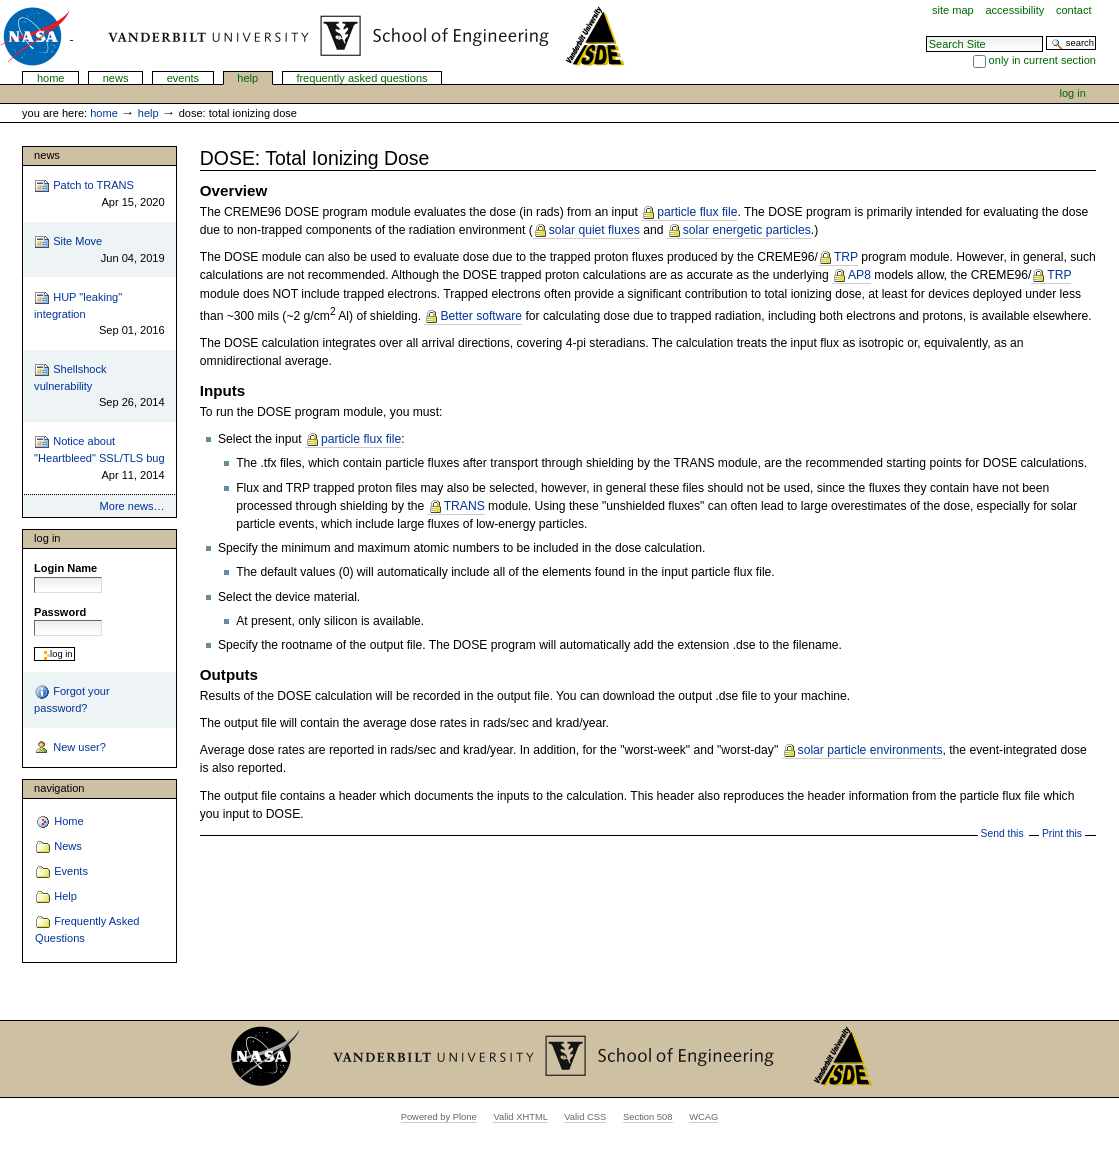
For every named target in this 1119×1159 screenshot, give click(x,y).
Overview (233, 190)
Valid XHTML (520, 1117)
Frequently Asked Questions (361, 78)
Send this (1002, 833)
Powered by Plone (439, 1117)
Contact (1074, 10)
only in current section (1042, 60)
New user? (70, 748)
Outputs (229, 674)
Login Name (65, 568)
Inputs (223, 390)
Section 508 (648, 1117)
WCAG (703, 1117)
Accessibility (1014, 10)
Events (183, 78)
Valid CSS (585, 1117)
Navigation (59, 788)
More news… (132, 506)
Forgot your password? (71, 699)
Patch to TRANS (99, 194)
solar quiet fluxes (594, 230)
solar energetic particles (747, 230)
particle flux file (697, 212)
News (116, 78)
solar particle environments (870, 750)
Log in (1073, 93)
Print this (1062, 833)
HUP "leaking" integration (99, 314)
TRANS (463, 506)
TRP (846, 257)
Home (51, 78)
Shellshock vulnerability (99, 386)
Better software (481, 316)
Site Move (99, 250)
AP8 (859, 275)
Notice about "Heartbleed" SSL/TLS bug (99, 458)
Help (247, 78)
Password (60, 612)
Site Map (953, 10)
